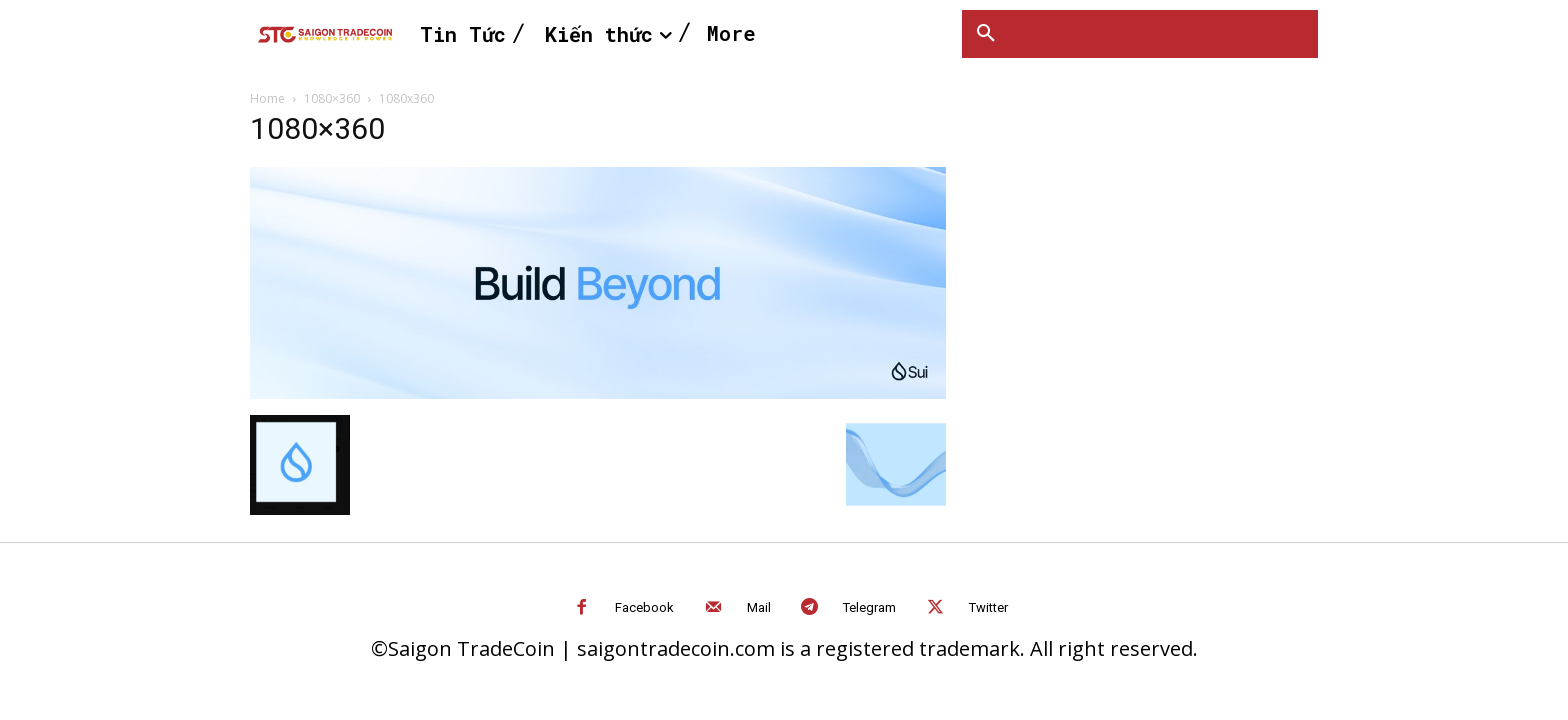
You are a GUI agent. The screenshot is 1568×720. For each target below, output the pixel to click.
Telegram (869, 607)
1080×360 (332, 98)
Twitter (988, 607)
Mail (759, 607)
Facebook (644, 607)
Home (267, 98)
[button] (986, 34)
